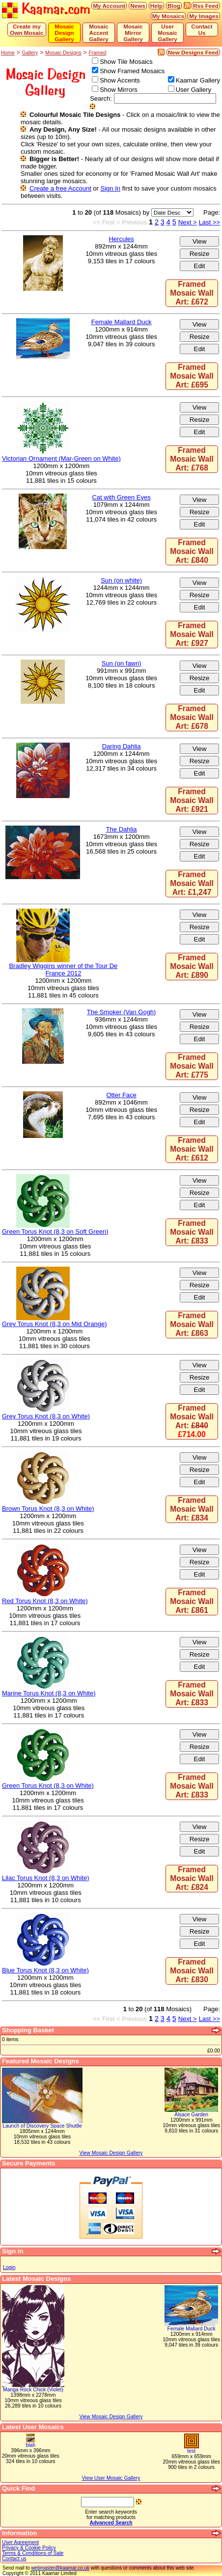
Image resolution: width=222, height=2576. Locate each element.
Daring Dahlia (121, 746)
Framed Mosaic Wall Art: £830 (192, 1971)
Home (8, 52)
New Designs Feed (193, 52)
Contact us (14, 2558)
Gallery (30, 52)
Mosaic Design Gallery (64, 32)
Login (9, 2267)
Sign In (110, 188)
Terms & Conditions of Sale (32, 2553)
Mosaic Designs (63, 52)
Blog (173, 5)
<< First (103, 222)
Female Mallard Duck (121, 322)
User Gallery (193, 89)
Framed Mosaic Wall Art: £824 (192, 1878)
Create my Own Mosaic (26, 29)
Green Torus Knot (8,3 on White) (48, 1785)
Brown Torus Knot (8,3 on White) (48, 1508)
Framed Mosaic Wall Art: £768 (192, 459)
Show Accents (120, 80)
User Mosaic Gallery (167, 32)
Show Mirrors (119, 89)
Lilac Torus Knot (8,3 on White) (45, 1878)
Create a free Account (60, 188)
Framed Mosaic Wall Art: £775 (192, 1066)
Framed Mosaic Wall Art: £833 (192, 1232)
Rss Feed (206, 5)
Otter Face (121, 1095)
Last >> (209, 222)
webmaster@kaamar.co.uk (60, 2568)
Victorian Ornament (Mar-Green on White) (61, 458)
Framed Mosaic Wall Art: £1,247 (192, 883)
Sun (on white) (121, 580)
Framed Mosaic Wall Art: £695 (192, 376)
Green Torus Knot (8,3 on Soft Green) (55, 1231)
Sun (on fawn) (121, 663)
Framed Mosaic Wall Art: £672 (192, 293)
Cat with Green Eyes (121, 497)
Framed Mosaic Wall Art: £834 (192, 1509)
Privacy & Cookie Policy (29, 2547)
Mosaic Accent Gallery (99, 32)
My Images (204, 16)
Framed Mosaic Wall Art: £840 (192, 551)
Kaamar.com (46, 9)
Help (156, 5)
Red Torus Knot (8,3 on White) (45, 1601)
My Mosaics (168, 16)
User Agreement (20, 2542)
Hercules (121, 239)
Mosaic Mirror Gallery (133, 32)
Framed (97, 52)
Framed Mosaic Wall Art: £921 (192, 800)
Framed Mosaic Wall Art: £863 (192, 1324)
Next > (187, 222)
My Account (109, 5)
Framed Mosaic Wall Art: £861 (192, 1601)
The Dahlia (121, 829)
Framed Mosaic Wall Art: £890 (192, 966)
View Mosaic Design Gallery (110, 2416)
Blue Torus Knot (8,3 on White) (45, 1970)
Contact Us (202, 29)
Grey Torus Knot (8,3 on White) (46, 1416)
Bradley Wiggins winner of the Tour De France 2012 (63, 969)
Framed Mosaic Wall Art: (192, 1421)
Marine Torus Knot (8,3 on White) (49, 1693)
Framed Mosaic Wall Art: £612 (192, 1149)
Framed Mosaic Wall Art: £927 (192, 634)
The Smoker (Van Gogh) (121, 1012)
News (137, 5)
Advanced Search (110, 2522)
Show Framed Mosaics (132, 71)
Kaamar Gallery (198, 80)
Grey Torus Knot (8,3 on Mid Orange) (54, 1324)
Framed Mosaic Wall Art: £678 (192, 717)
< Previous (131, 222)
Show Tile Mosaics (126, 61)
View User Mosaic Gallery (111, 2478)
